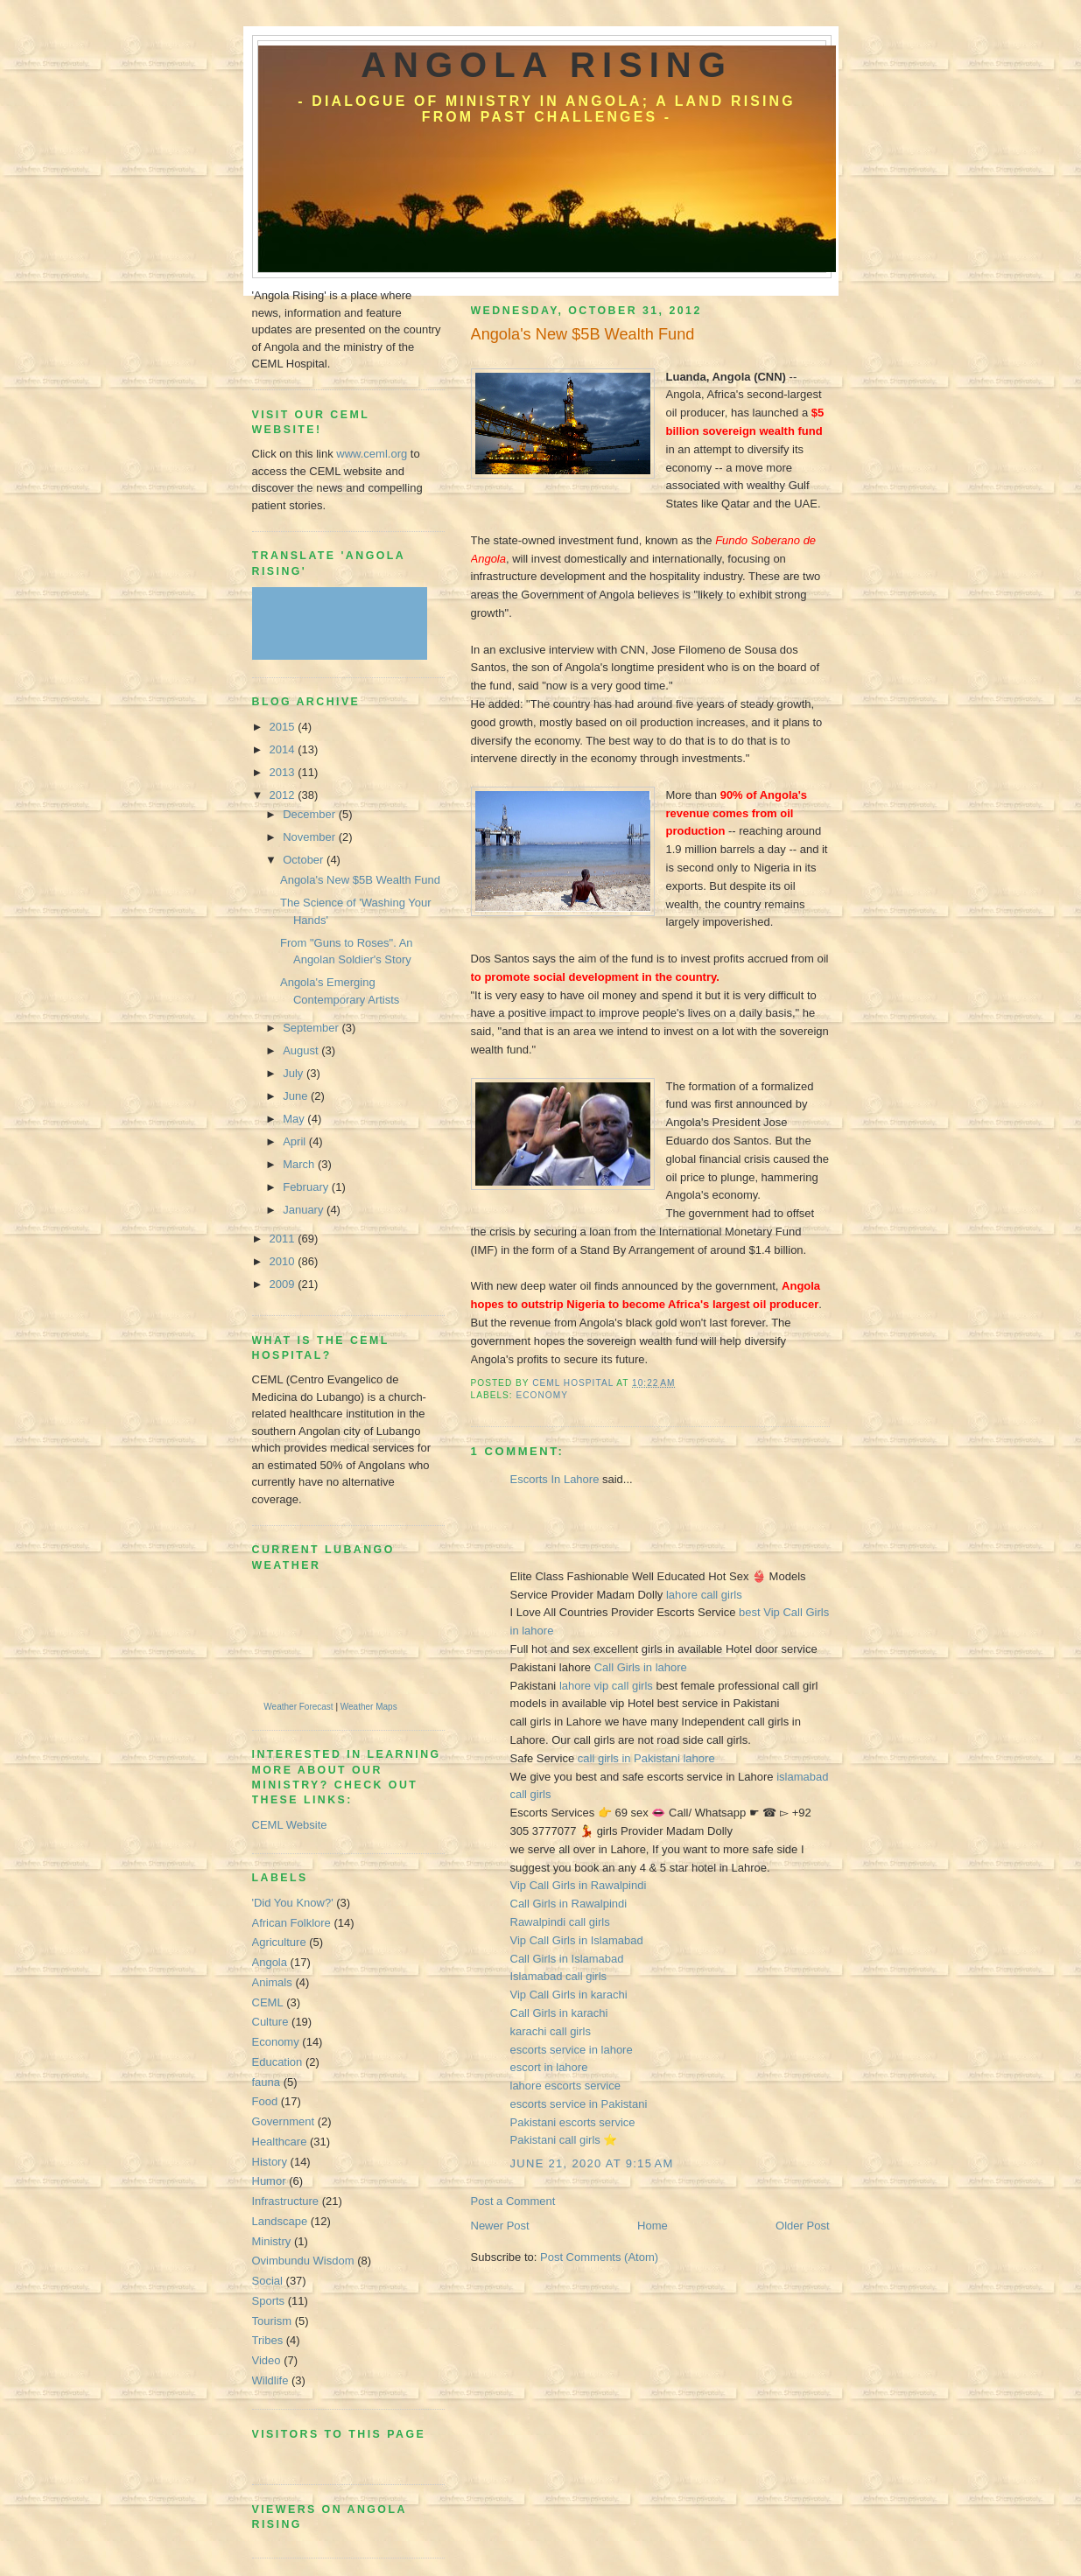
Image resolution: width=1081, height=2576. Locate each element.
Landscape (280, 2221)
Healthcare (279, 2141)
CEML (268, 2002)
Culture (270, 2021)
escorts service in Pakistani (579, 2103)
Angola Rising (547, 65)
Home (652, 2225)
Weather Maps (368, 1707)
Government (283, 2121)
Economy (542, 1395)
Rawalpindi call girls (560, 1921)
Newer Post (500, 2225)
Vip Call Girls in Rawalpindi (578, 1885)
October (304, 859)
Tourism (272, 2321)
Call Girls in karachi (559, 2013)
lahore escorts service (565, 2085)
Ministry (271, 2241)
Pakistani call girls (557, 2139)
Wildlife (270, 2380)
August (302, 1050)
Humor (269, 2181)
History (269, 2161)
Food (265, 2101)
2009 (284, 1284)
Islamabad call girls (558, 1976)
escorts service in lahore (571, 2049)
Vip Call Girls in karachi (569, 1994)
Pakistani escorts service (572, 2122)
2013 (284, 772)
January (304, 1209)
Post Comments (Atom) (599, 2257)
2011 (284, 1238)
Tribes (268, 2340)
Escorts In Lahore (556, 1479)
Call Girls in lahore (640, 1667)
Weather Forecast (298, 1707)
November (311, 837)
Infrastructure (285, 2201)
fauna (266, 2082)
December (311, 814)
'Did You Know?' (292, 1902)
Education (277, 2061)
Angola (269, 1962)
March (300, 1164)
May (295, 1118)
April (296, 1141)
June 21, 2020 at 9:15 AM (592, 2163)
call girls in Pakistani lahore (646, 1758)
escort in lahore (549, 2067)
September (312, 1027)
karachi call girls (550, 2031)
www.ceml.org (371, 453)
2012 (284, 795)
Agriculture (279, 1942)
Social (267, 2280)
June (297, 1095)
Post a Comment (513, 2201)
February (307, 1187)
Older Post (802, 2225)
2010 (284, 1261)
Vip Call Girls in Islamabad (576, 1940)
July (294, 1073)
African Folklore (291, 1922)
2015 (284, 726)
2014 (284, 749)
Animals (272, 1982)
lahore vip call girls (607, 1685)
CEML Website (289, 1824)
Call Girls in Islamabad (567, 1958)
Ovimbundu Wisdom (303, 2260)
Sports (268, 2300)
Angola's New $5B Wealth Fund (360, 879)
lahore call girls (704, 1594)
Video (266, 2360)
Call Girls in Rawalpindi (569, 1903)
